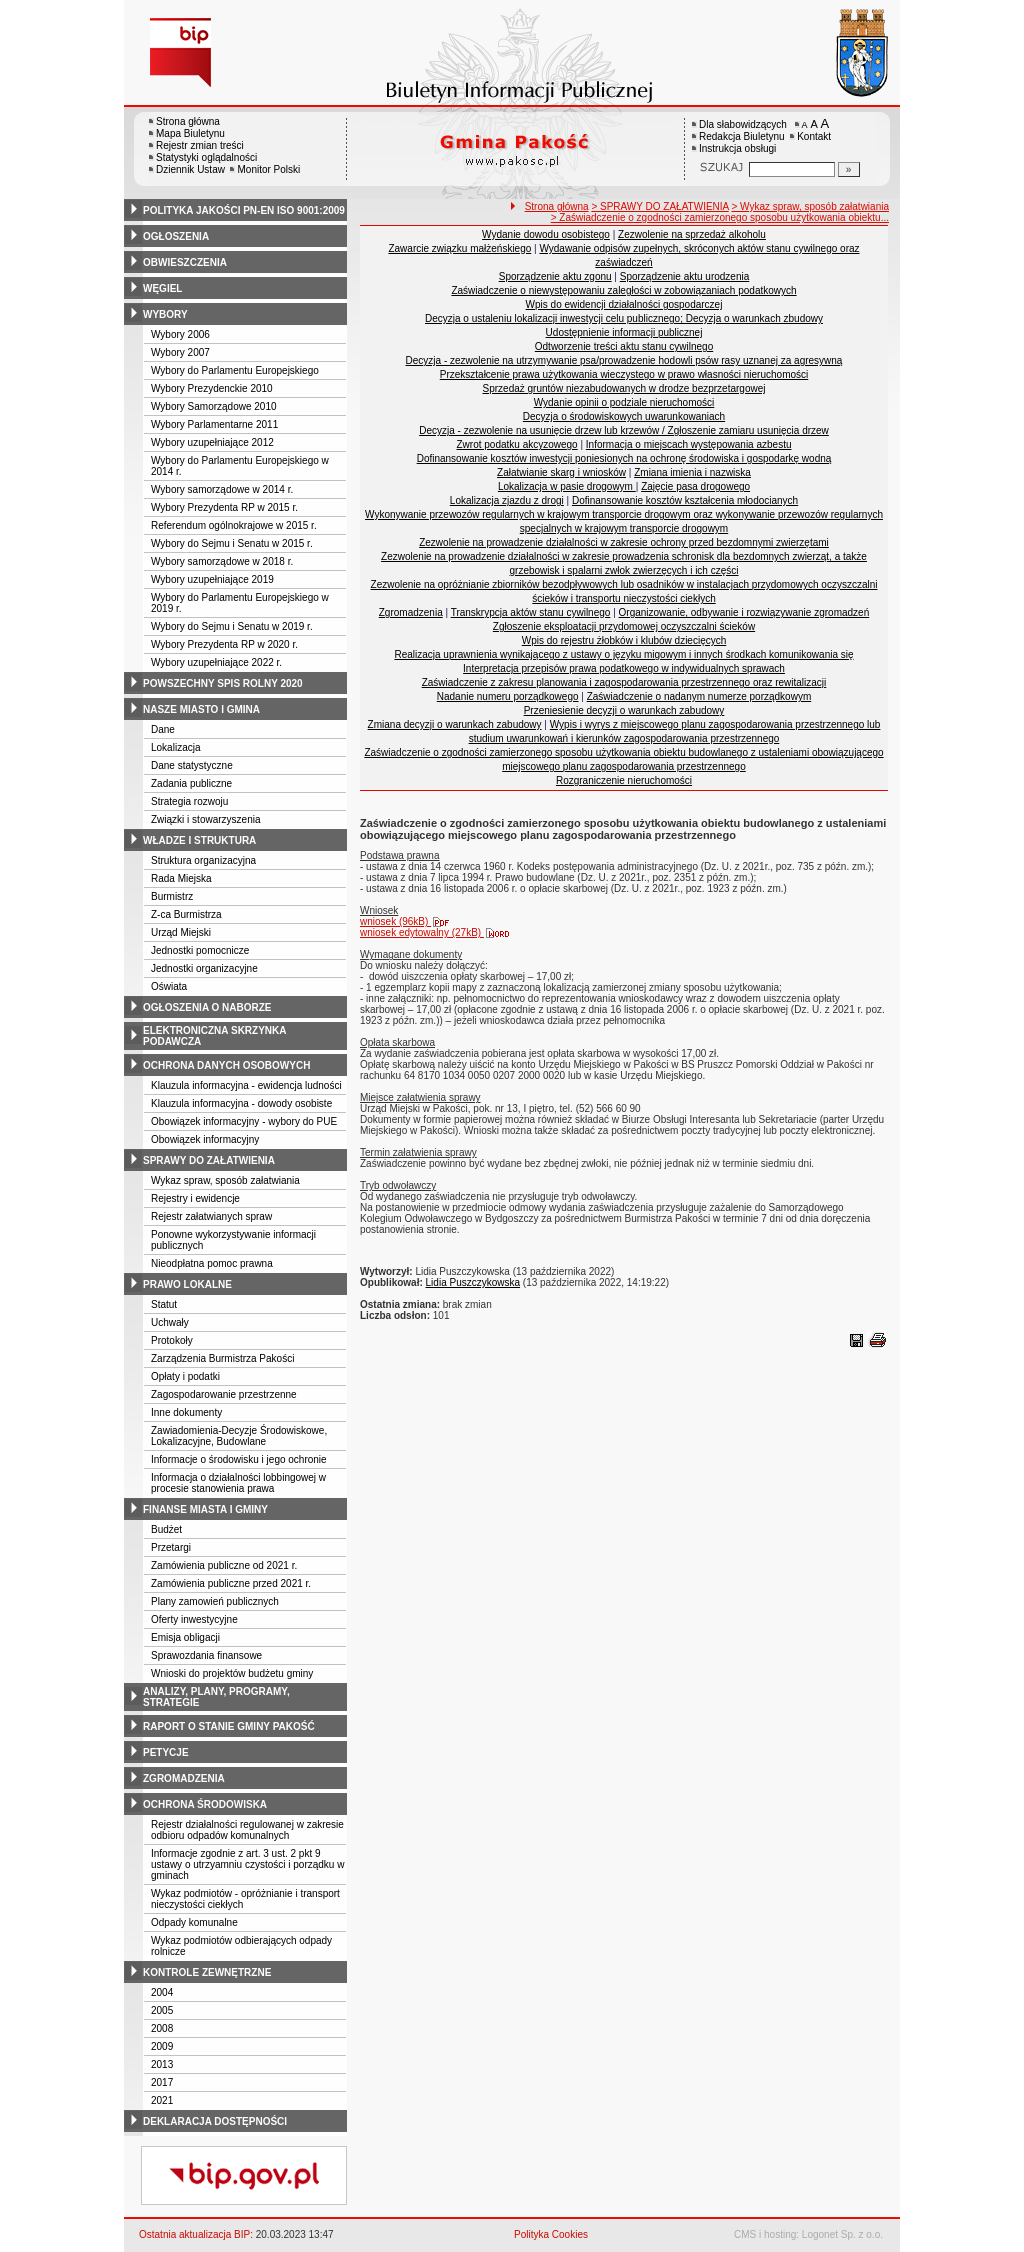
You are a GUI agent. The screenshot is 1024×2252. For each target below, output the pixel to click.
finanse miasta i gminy (205, 1509)
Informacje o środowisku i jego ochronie (239, 1459)
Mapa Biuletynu (190, 133)
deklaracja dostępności (215, 2121)
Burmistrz (172, 896)
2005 (162, 2010)
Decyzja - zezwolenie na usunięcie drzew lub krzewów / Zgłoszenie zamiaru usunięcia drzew (624, 430)
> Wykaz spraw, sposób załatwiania (811, 206)
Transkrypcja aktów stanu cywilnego (531, 612)
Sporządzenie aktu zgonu (555, 276)
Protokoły (172, 1340)
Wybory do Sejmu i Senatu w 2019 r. (232, 626)
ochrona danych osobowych (226, 1065)
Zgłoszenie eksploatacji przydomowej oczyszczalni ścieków (624, 626)
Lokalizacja (175, 747)
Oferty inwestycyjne (194, 1619)
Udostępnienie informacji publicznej (624, 332)
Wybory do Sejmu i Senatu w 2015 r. (232, 543)
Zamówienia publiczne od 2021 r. (224, 1565)
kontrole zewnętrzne (207, 1972)
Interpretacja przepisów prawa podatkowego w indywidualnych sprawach (624, 668)
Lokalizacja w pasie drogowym (567, 486)
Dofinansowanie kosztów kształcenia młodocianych (685, 500)
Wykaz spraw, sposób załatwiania (225, 1180)
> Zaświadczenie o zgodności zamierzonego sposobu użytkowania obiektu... (720, 217)
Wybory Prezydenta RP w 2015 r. (224, 507)
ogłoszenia (176, 236)
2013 (162, 2064)
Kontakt (814, 136)
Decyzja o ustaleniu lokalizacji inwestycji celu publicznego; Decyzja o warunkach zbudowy (624, 318)
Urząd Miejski (181, 932)
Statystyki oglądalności (206, 157)
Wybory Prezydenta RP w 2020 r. (224, 644)
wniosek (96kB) (409, 921)
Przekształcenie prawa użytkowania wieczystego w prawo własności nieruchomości (624, 374)
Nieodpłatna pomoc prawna (212, 1263)
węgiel (162, 288)
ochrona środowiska (205, 1804)
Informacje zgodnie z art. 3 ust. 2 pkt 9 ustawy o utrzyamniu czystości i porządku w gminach (247, 1864)
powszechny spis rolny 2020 (223, 683)
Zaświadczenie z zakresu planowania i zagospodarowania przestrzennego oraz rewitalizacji (624, 682)
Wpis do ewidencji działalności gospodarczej (624, 304)
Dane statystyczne (192, 765)
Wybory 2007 (180, 352)
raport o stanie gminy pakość (229, 1726)
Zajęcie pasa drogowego (695, 486)
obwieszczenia (185, 262)
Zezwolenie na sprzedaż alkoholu (692, 234)
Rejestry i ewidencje (195, 1198)
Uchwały (170, 1322)
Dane (163, 729)
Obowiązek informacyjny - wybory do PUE (244, 1121)
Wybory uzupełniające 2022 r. (216, 662)
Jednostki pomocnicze (200, 950)
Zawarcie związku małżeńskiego (459, 248)
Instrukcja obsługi (737, 148)
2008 (162, 2028)
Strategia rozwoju (189, 801)
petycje (166, 1752)
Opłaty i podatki (185, 1376)
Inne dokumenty (186, 1412)
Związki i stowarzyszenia (205, 819)
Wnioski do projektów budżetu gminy (232, 1673)
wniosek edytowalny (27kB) (435, 932)
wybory (165, 314)
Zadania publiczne (191, 783)
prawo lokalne (187, 1284)
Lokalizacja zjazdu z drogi (507, 500)
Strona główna (188, 121)
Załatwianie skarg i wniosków (561, 472)
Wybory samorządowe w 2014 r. (222, 489)
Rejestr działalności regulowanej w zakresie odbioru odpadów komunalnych (247, 1830)
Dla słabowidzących (743, 124)
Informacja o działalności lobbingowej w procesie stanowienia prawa (238, 1483)
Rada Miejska (181, 878)
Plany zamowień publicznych (215, 1601)
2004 (162, 1992)
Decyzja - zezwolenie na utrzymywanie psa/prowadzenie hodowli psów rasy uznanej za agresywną (624, 360)
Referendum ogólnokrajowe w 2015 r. (234, 525)
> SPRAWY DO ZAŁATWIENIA (659, 206)
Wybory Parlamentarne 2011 (214, 424)
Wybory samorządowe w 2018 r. (222, 561)
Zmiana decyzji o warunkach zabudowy (455, 724)
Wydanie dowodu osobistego (546, 234)
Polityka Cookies (551, 2234)
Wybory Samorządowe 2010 (214, 406)
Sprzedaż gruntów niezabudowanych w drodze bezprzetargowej (624, 388)
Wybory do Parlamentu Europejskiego (235, 370)
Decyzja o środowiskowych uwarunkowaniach (624, 416)
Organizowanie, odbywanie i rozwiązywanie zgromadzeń (744, 612)
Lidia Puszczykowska (473, 1282)
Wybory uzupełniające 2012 (212, 442)
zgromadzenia (184, 1778)
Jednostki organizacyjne (204, 968)
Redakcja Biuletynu (742, 136)
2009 (162, 2046)
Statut (164, 1304)
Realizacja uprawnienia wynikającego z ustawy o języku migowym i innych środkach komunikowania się (623, 654)
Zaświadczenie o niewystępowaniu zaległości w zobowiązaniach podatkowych (623, 290)
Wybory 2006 (180, 334)
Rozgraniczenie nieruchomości (624, 780)
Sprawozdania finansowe (206, 1655)
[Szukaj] (849, 169)
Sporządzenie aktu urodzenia (685, 276)
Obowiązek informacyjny (205, 1139)
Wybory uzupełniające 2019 (212, 579)
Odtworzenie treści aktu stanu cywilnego (624, 346)
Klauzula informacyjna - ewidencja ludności (246, 1085)
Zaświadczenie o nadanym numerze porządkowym (699, 696)
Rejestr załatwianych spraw (211, 1216)
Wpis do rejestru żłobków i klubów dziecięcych (624, 640)
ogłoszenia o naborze (207, 1007)
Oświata (169, 986)
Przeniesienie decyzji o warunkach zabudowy (624, 710)
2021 (162, 2100)
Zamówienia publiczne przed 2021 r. (231, 1583)
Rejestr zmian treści (200, 145)
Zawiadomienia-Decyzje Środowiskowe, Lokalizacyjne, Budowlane (239, 1436)
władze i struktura (199, 840)
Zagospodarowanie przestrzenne (224, 1394)
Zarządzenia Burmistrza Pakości (222, 1358)
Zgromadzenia (411, 612)
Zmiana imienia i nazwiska (692, 472)
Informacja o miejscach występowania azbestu (689, 444)
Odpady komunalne (194, 1922)
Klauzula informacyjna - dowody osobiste (241, 1103)
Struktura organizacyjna (203, 860)
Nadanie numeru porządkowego (508, 696)
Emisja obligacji (185, 1637)
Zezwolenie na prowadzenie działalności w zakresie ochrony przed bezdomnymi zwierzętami (624, 542)
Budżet (166, 1529)
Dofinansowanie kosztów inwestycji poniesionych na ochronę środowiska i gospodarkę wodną (624, 458)
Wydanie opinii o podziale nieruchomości (624, 402)
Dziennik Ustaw (190, 169)
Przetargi (171, 1547)
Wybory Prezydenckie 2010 (212, 388)
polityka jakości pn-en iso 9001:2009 (244, 210)
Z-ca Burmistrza (186, 914)
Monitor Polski (268, 169)
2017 (162, 2082)
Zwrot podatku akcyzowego (517, 444)
